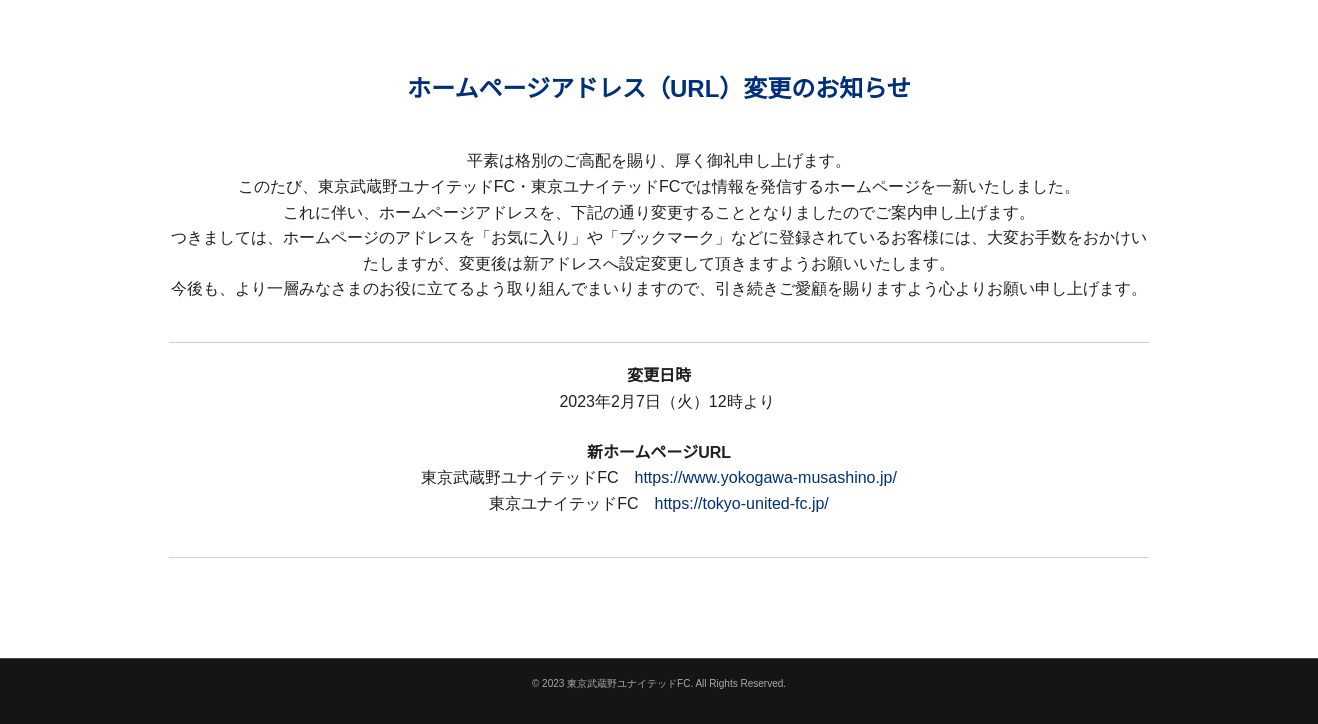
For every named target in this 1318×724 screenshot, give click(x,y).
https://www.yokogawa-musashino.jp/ (765, 477)
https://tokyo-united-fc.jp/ (742, 503)
